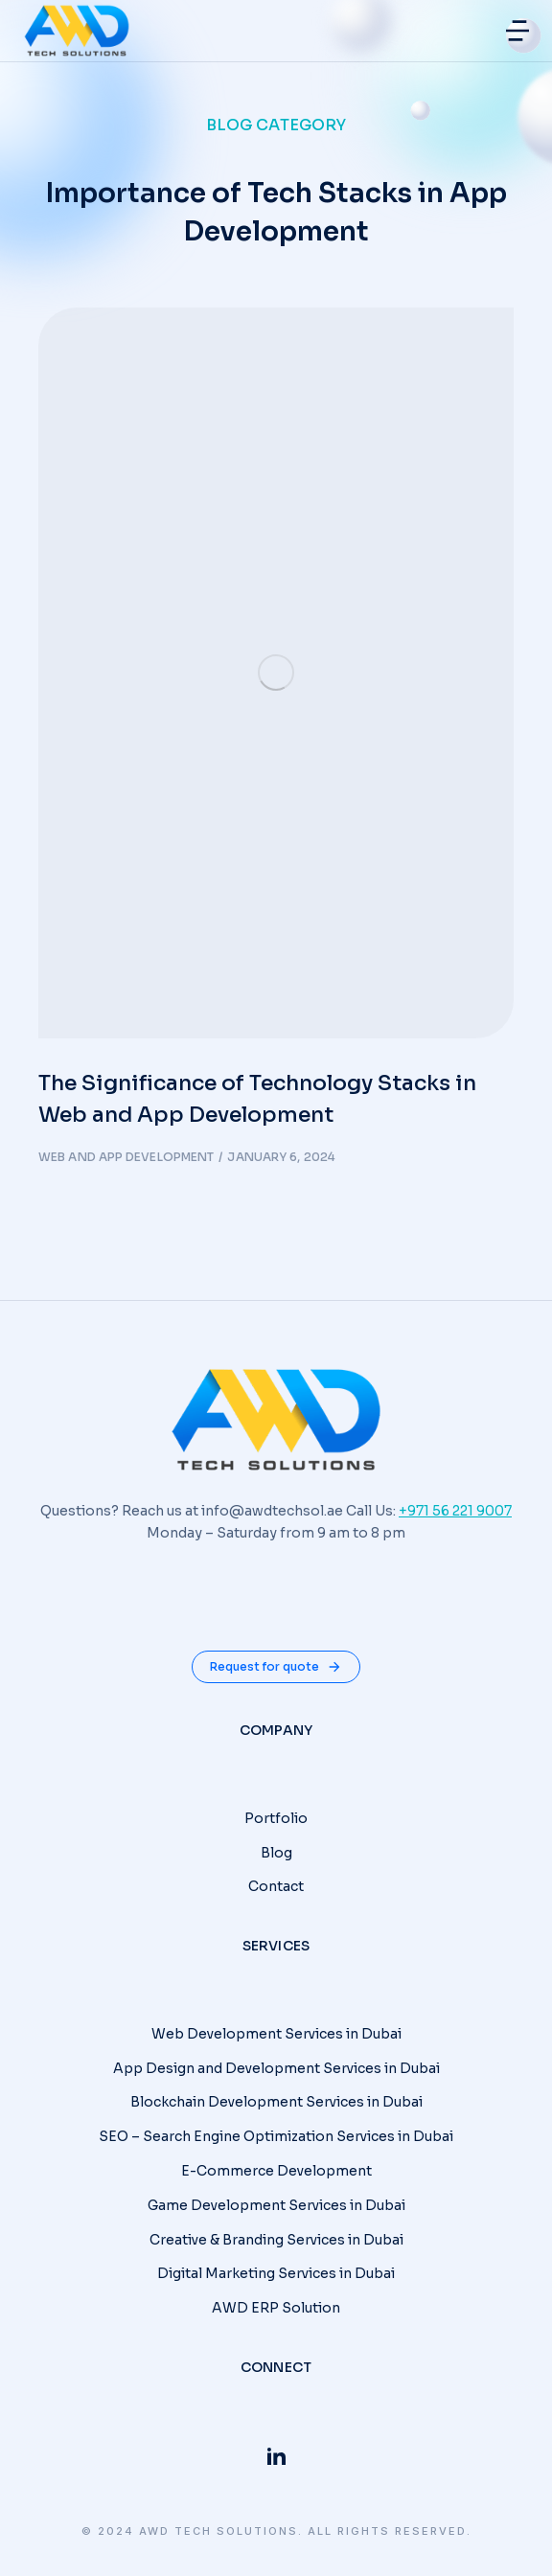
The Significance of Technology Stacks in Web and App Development (257, 1099)
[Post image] (276, 673)
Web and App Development (126, 1157)
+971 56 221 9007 (455, 1510)
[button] (517, 30)
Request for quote (276, 1667)
